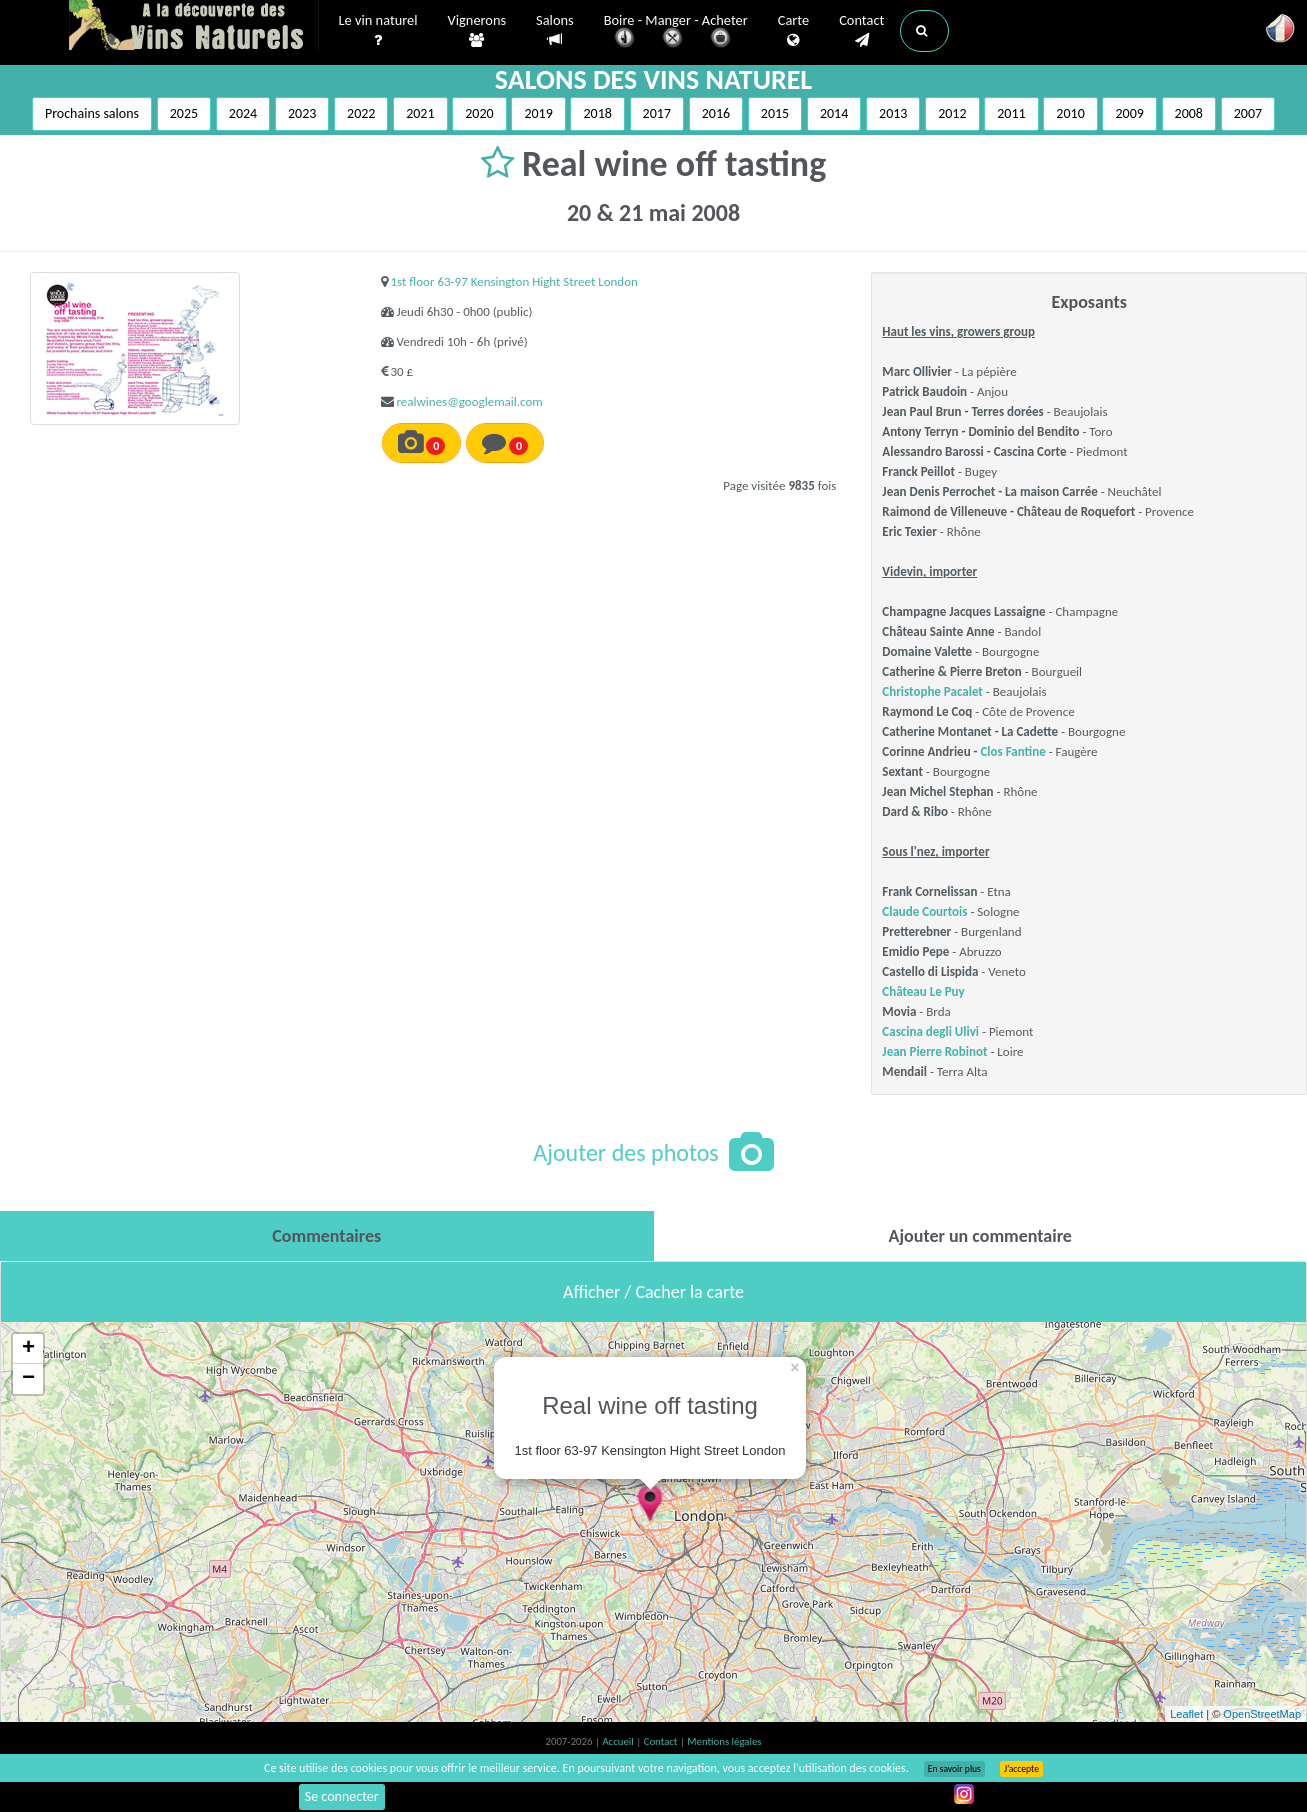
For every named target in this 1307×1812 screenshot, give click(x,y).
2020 (479, 113)
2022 (361, 113)
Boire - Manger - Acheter (676, 32)
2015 (775, 113)
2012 (952, 113)
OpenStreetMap (1262, 1714)
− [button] (28, 1379)
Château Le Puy (923, 991)
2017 (657, 113)
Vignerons (477, 31)
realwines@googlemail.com (470, 401)
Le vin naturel (378, 31)
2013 (893, 113)
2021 (420, 113)
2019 (538, 113)
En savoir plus (954, 1769)
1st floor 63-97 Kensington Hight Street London (514, 281)
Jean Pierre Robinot (934, 1051)
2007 (1248, 113)
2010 (1070, 113)
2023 (302, 113)
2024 (243, 113)
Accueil (619, 1741)
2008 (1189, 113)
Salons (555, 30)
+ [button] (28, 1349)
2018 (597, 113)
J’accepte (1021, 1769)
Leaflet (1186, 1714)
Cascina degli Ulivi (930, 1031)
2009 (1129, 113)
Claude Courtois (924, 911)
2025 (184, 113)
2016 (716, 113)
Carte (793, 31)
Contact (861, 31)
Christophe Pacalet (932, 691)
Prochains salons (92, 113)
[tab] (327, 1236)
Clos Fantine (1012, 751)
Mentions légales (724, 1741)
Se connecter (342, 1796)
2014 (834, 113)
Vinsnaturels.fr (194, 27)
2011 (1011, 113)
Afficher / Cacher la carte (653, 1292)
